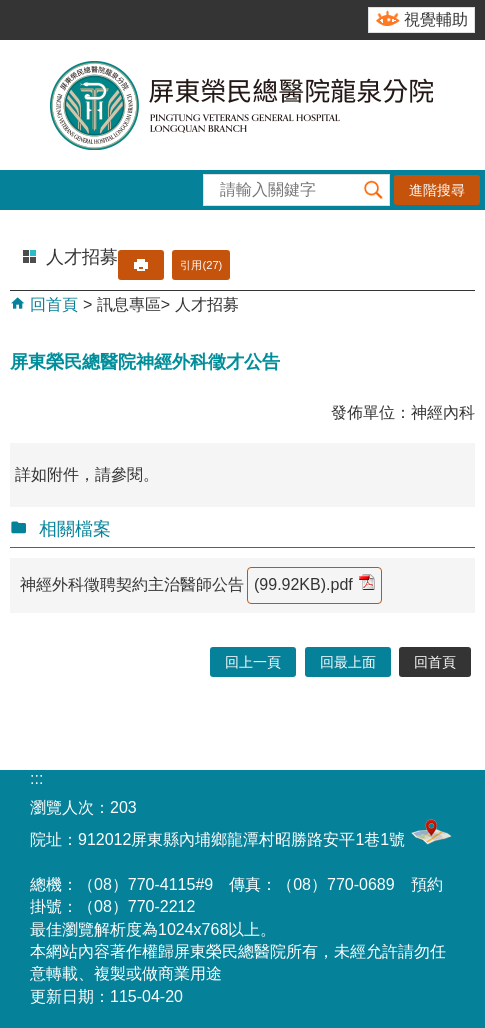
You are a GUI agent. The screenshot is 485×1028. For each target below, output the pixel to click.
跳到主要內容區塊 (10, 10)
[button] (374, 190)
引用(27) (201, 265)
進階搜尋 (437, 190)
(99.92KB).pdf (314, 583)
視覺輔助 (436, 19)
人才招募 (207, 304)
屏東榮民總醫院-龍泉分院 (243, 105)
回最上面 (348, 662)
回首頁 (52, 304)
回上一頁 (253, 662)
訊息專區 (129, 304)
